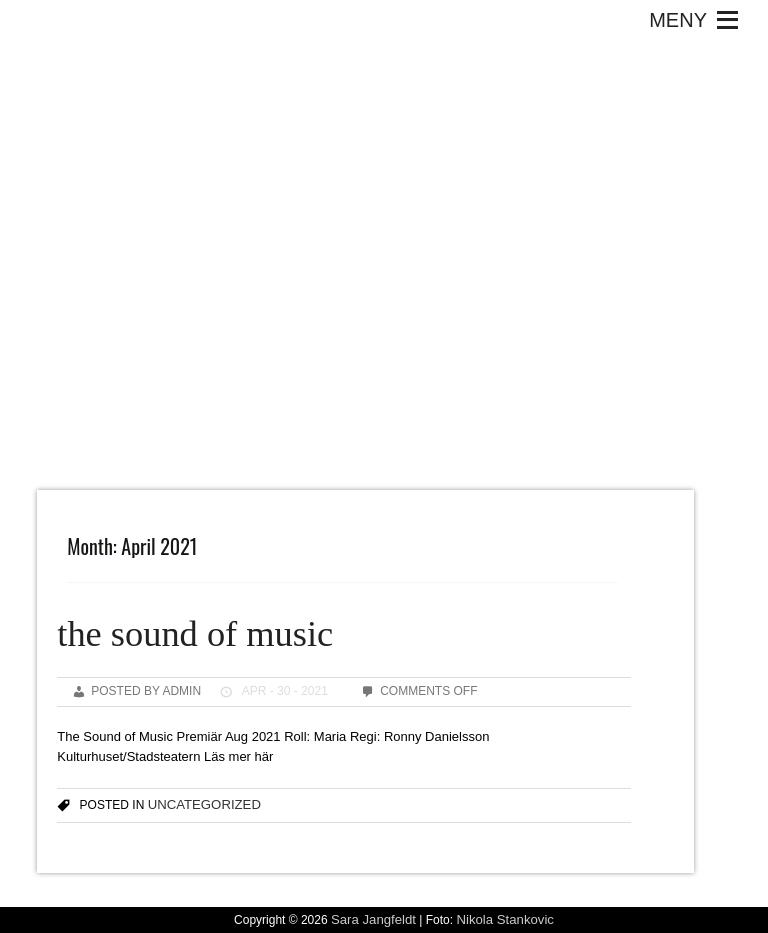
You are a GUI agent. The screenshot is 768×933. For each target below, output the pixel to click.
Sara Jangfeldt (373, 919)
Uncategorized (204, 804)
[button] (678, 20)
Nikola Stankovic (504, 919)
